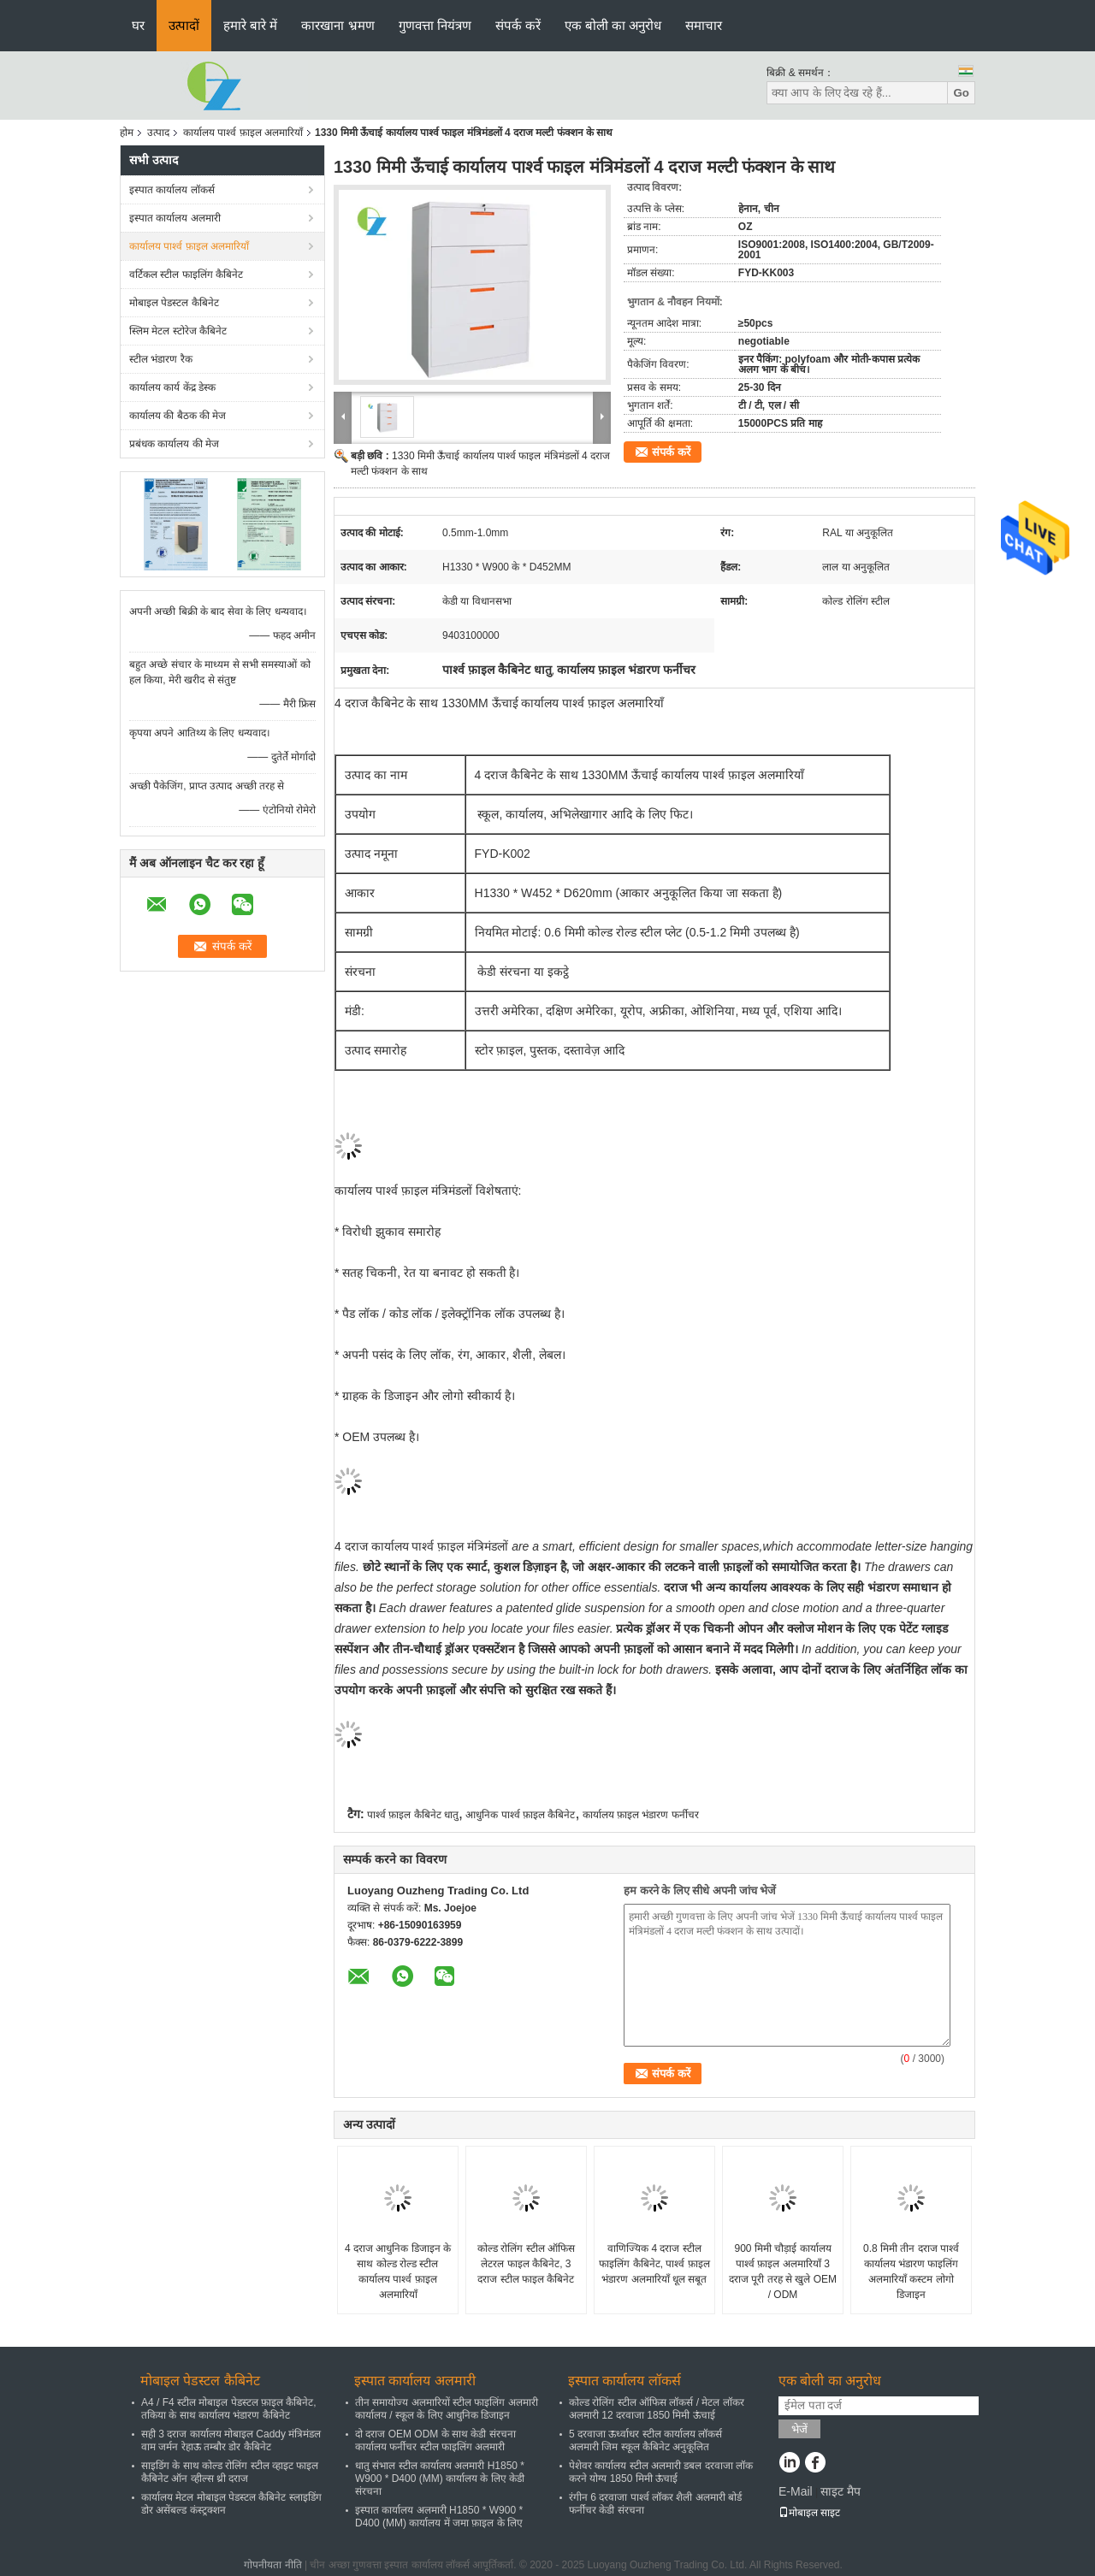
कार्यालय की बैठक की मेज (177, 416)
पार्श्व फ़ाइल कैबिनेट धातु (413, 1815)
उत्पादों (184, 25)
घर (138, 25)
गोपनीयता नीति (272, 2565)
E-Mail (795, 2491)
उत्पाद (158, 133)
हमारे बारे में (250, 25)
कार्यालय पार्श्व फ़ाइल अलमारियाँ (243, 133)
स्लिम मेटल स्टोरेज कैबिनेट (178, 331)
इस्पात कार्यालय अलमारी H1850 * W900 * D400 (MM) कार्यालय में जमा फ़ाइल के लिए (439, 2516)
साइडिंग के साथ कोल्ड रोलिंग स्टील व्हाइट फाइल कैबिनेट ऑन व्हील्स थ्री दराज (229, 2472)
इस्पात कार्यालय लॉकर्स (172, 190)
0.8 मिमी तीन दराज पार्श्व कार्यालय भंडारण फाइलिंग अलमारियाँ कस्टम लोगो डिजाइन (911, 2271)
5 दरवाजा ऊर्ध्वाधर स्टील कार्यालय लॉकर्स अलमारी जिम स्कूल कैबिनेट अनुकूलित (645, 2440)
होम (126, 133)
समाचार (703, 25)
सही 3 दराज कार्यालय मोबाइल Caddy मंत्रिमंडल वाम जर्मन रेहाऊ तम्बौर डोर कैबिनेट (231, 2440)
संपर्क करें (518, 25)
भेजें (799, 2429)
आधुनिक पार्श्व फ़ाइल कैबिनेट (520, 1815)
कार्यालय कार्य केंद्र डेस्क (172, 387)
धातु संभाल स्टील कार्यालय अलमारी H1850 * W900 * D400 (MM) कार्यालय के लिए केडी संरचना (439, 2478)
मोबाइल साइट (809, 2513)
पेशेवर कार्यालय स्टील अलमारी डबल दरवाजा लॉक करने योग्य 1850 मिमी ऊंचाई (661, 2472)
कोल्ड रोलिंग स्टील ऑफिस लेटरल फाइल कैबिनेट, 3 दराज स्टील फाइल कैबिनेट (526, 2263)
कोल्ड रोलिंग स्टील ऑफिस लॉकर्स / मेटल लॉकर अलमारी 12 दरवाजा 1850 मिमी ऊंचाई (656, 2408)
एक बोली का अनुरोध (613, 25)
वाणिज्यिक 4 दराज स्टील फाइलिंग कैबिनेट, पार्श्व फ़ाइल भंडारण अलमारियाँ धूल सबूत (654, 2263)
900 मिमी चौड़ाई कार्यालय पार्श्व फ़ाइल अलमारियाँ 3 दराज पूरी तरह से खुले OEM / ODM (783, 2271)
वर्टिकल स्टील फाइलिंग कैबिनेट (186, 275)
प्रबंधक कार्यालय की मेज (174, 444)
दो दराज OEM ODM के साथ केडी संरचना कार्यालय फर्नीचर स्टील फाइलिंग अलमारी (435, 2440)
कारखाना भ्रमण (337, 25)
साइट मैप (840, 2491)
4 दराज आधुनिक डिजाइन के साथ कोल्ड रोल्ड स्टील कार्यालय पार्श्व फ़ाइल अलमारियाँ (398, 2271)
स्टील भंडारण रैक (160, 359)
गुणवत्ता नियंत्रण (435, 25)
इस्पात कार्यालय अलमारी (175, 218)
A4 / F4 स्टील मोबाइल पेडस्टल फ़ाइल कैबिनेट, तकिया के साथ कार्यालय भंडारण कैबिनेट (229, 2408)
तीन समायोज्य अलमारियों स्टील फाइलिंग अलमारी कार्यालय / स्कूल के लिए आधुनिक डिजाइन (446, 2408)
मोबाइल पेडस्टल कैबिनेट (174, 303)
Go (961, 92)
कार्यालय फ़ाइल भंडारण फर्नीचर (641, 1815)
